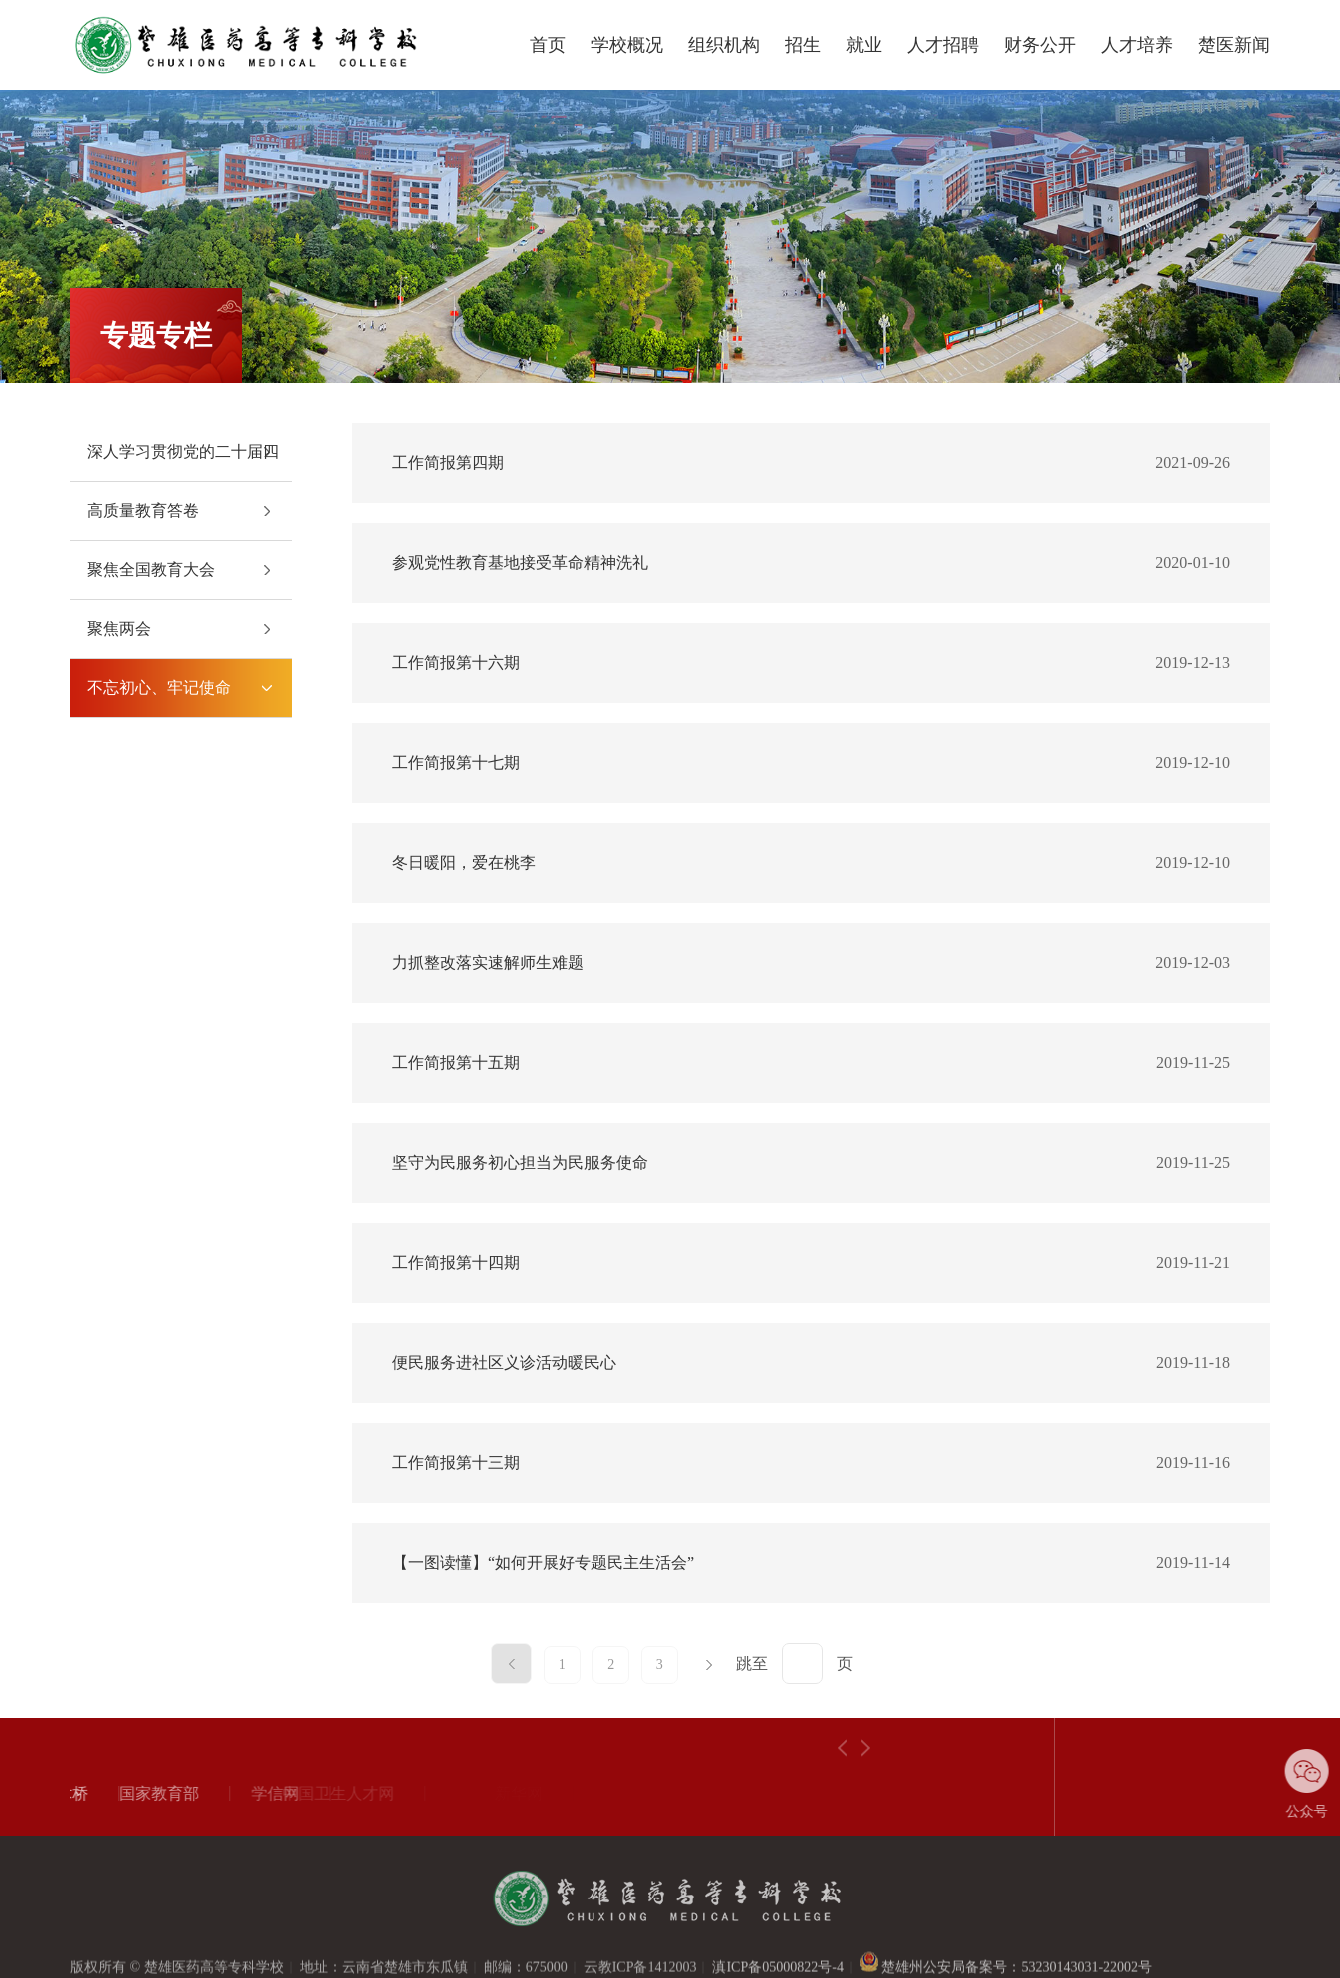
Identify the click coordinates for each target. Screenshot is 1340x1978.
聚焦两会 (119, 628)
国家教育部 (109, 1793)
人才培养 (1137, 45)
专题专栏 (156, 335)
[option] (139, 1794)
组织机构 (724, 45)
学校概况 (627, 45)
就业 (864, 45)
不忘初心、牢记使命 (159, 687)
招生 (803, 45)
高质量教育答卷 (143, 510)
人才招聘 (943, 45)
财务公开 (1040, 45)
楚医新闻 (1234, 45)
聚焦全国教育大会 (151, 569)
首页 (548, 45)
